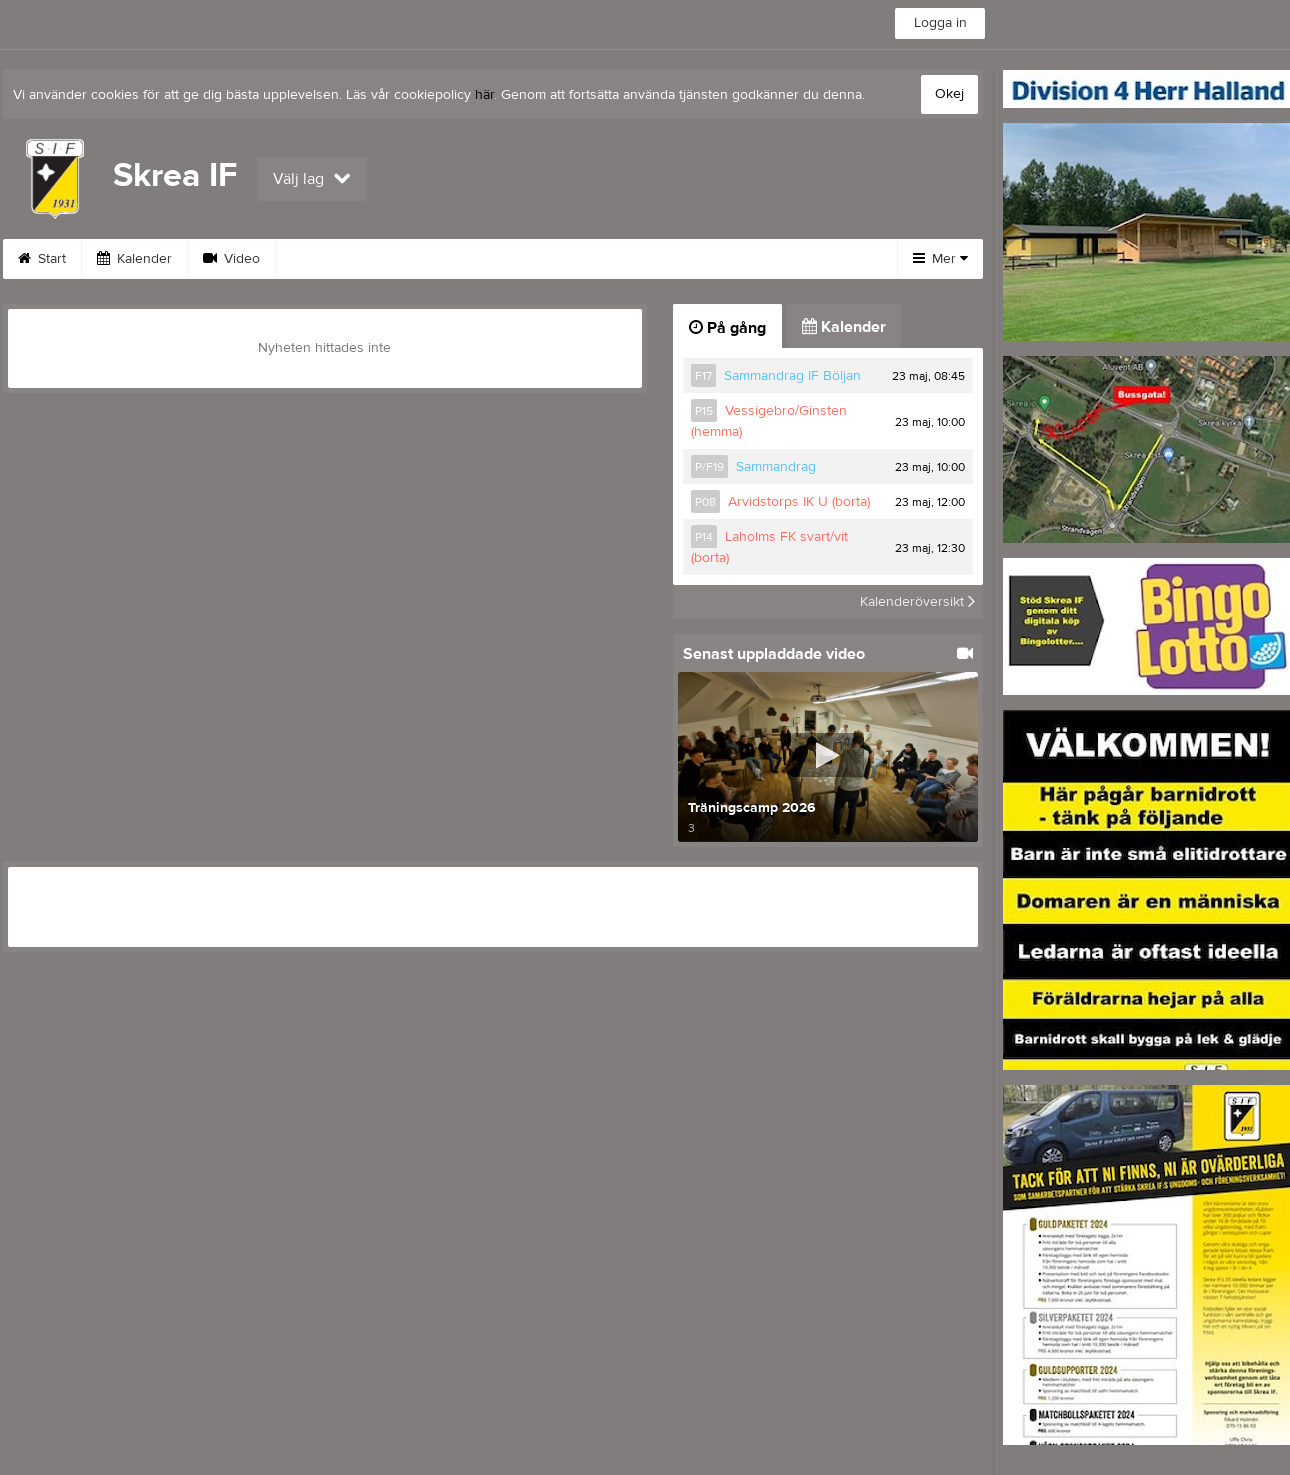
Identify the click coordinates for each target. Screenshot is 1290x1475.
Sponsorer (334, 259)
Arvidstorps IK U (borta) (799, 502)
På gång (727, 328)
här (484, 95)
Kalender (134, 259)
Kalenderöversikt (917, 602)
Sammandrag (776, 467)
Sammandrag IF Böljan (792, 376)
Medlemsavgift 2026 (605, 259)
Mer (940, 259)
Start (42, 259)
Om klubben (455, 259)
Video (231, 259)
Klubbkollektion (764, 259)
